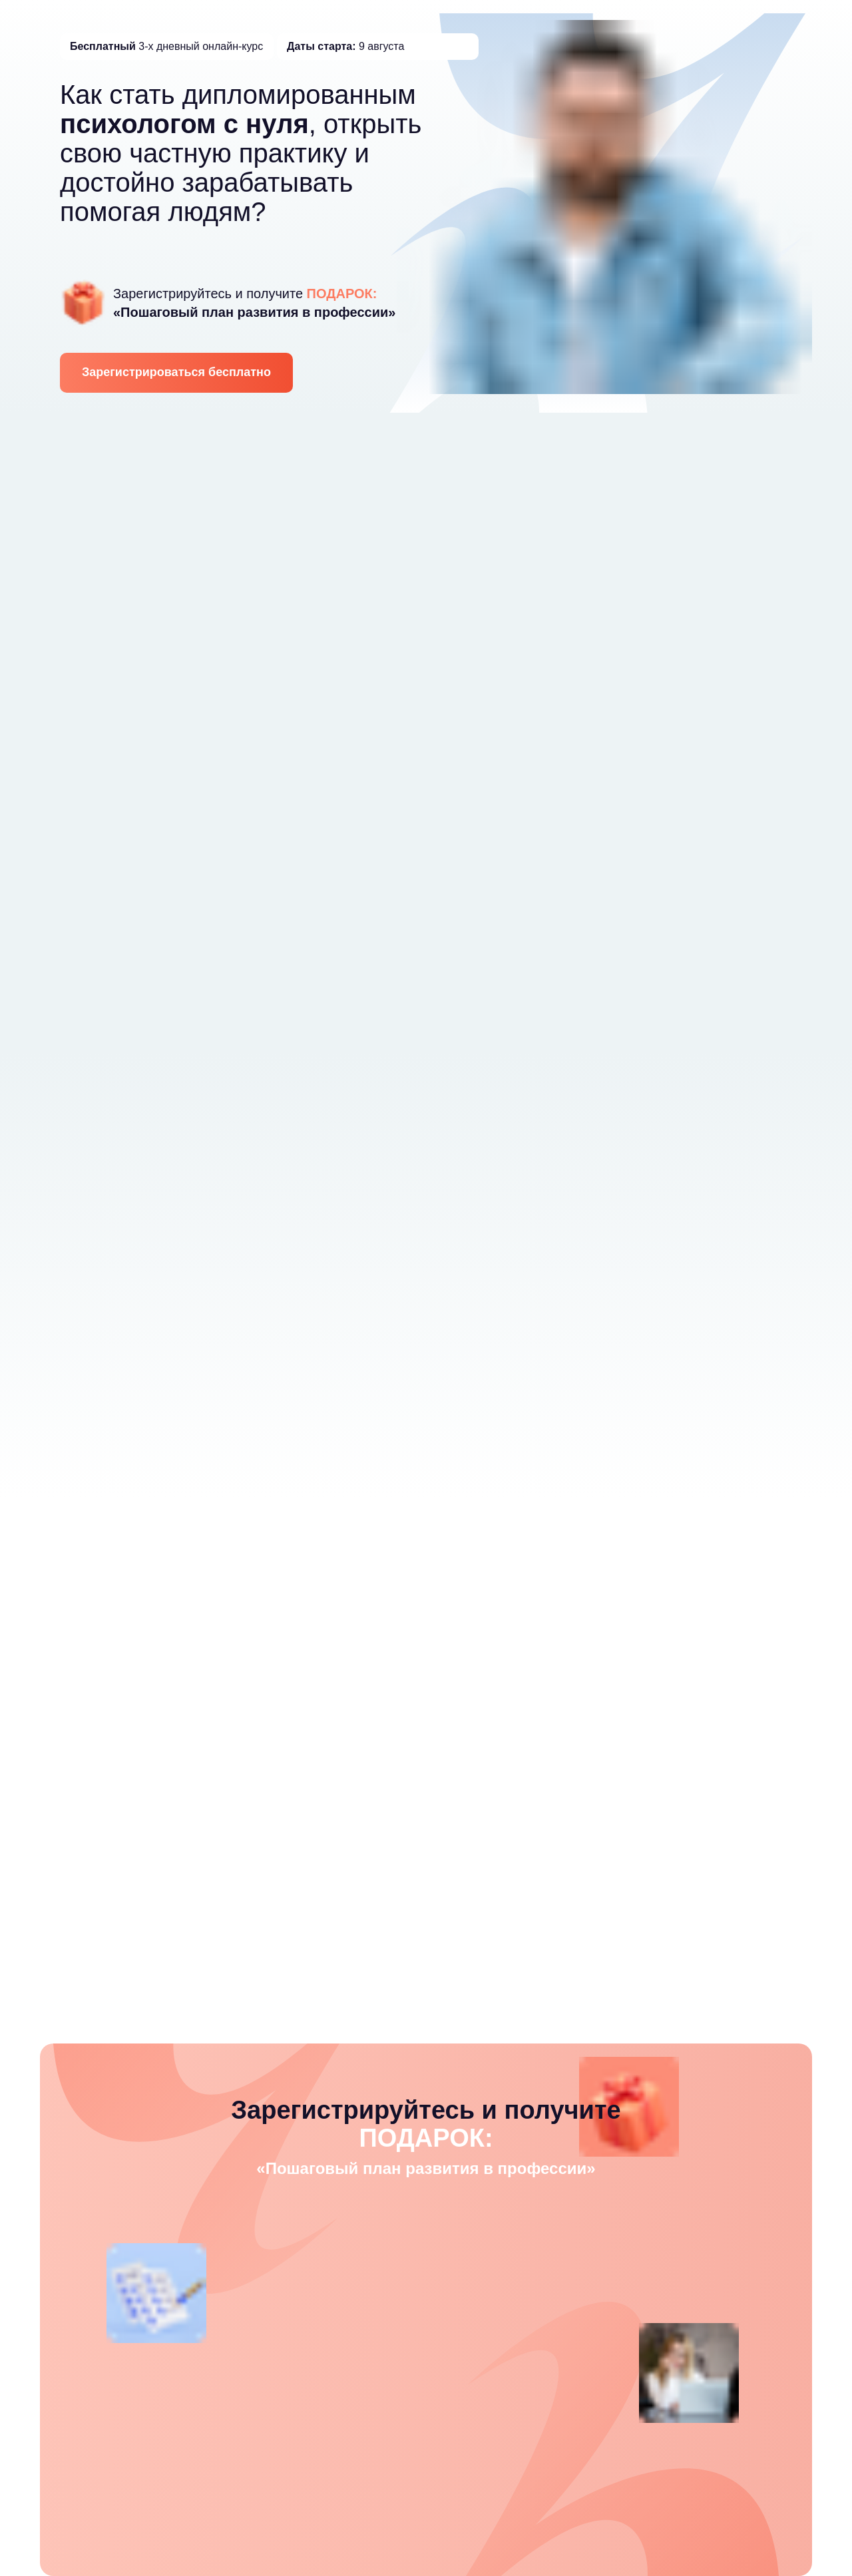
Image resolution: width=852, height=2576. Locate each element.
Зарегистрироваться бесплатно (176, 372)
